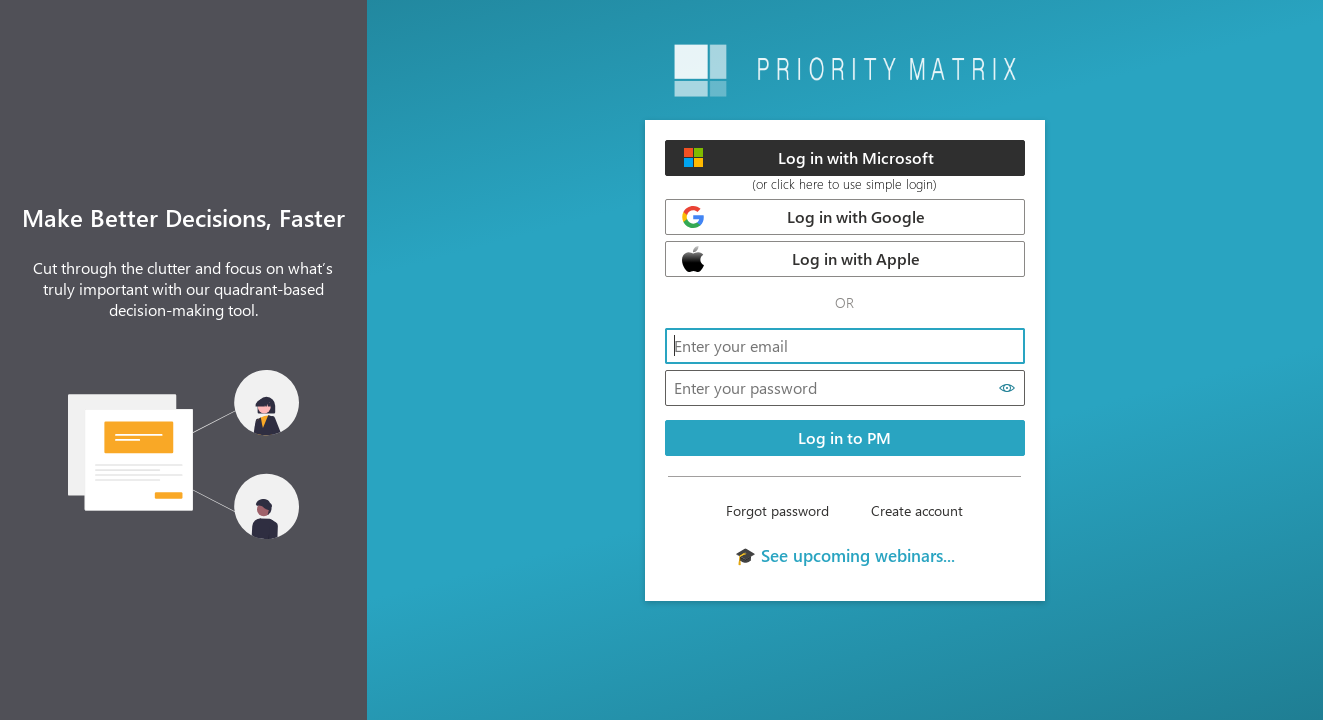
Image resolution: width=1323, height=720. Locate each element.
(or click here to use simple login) (844, 183)
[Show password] (1007, 388)
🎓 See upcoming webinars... (845, 555)
